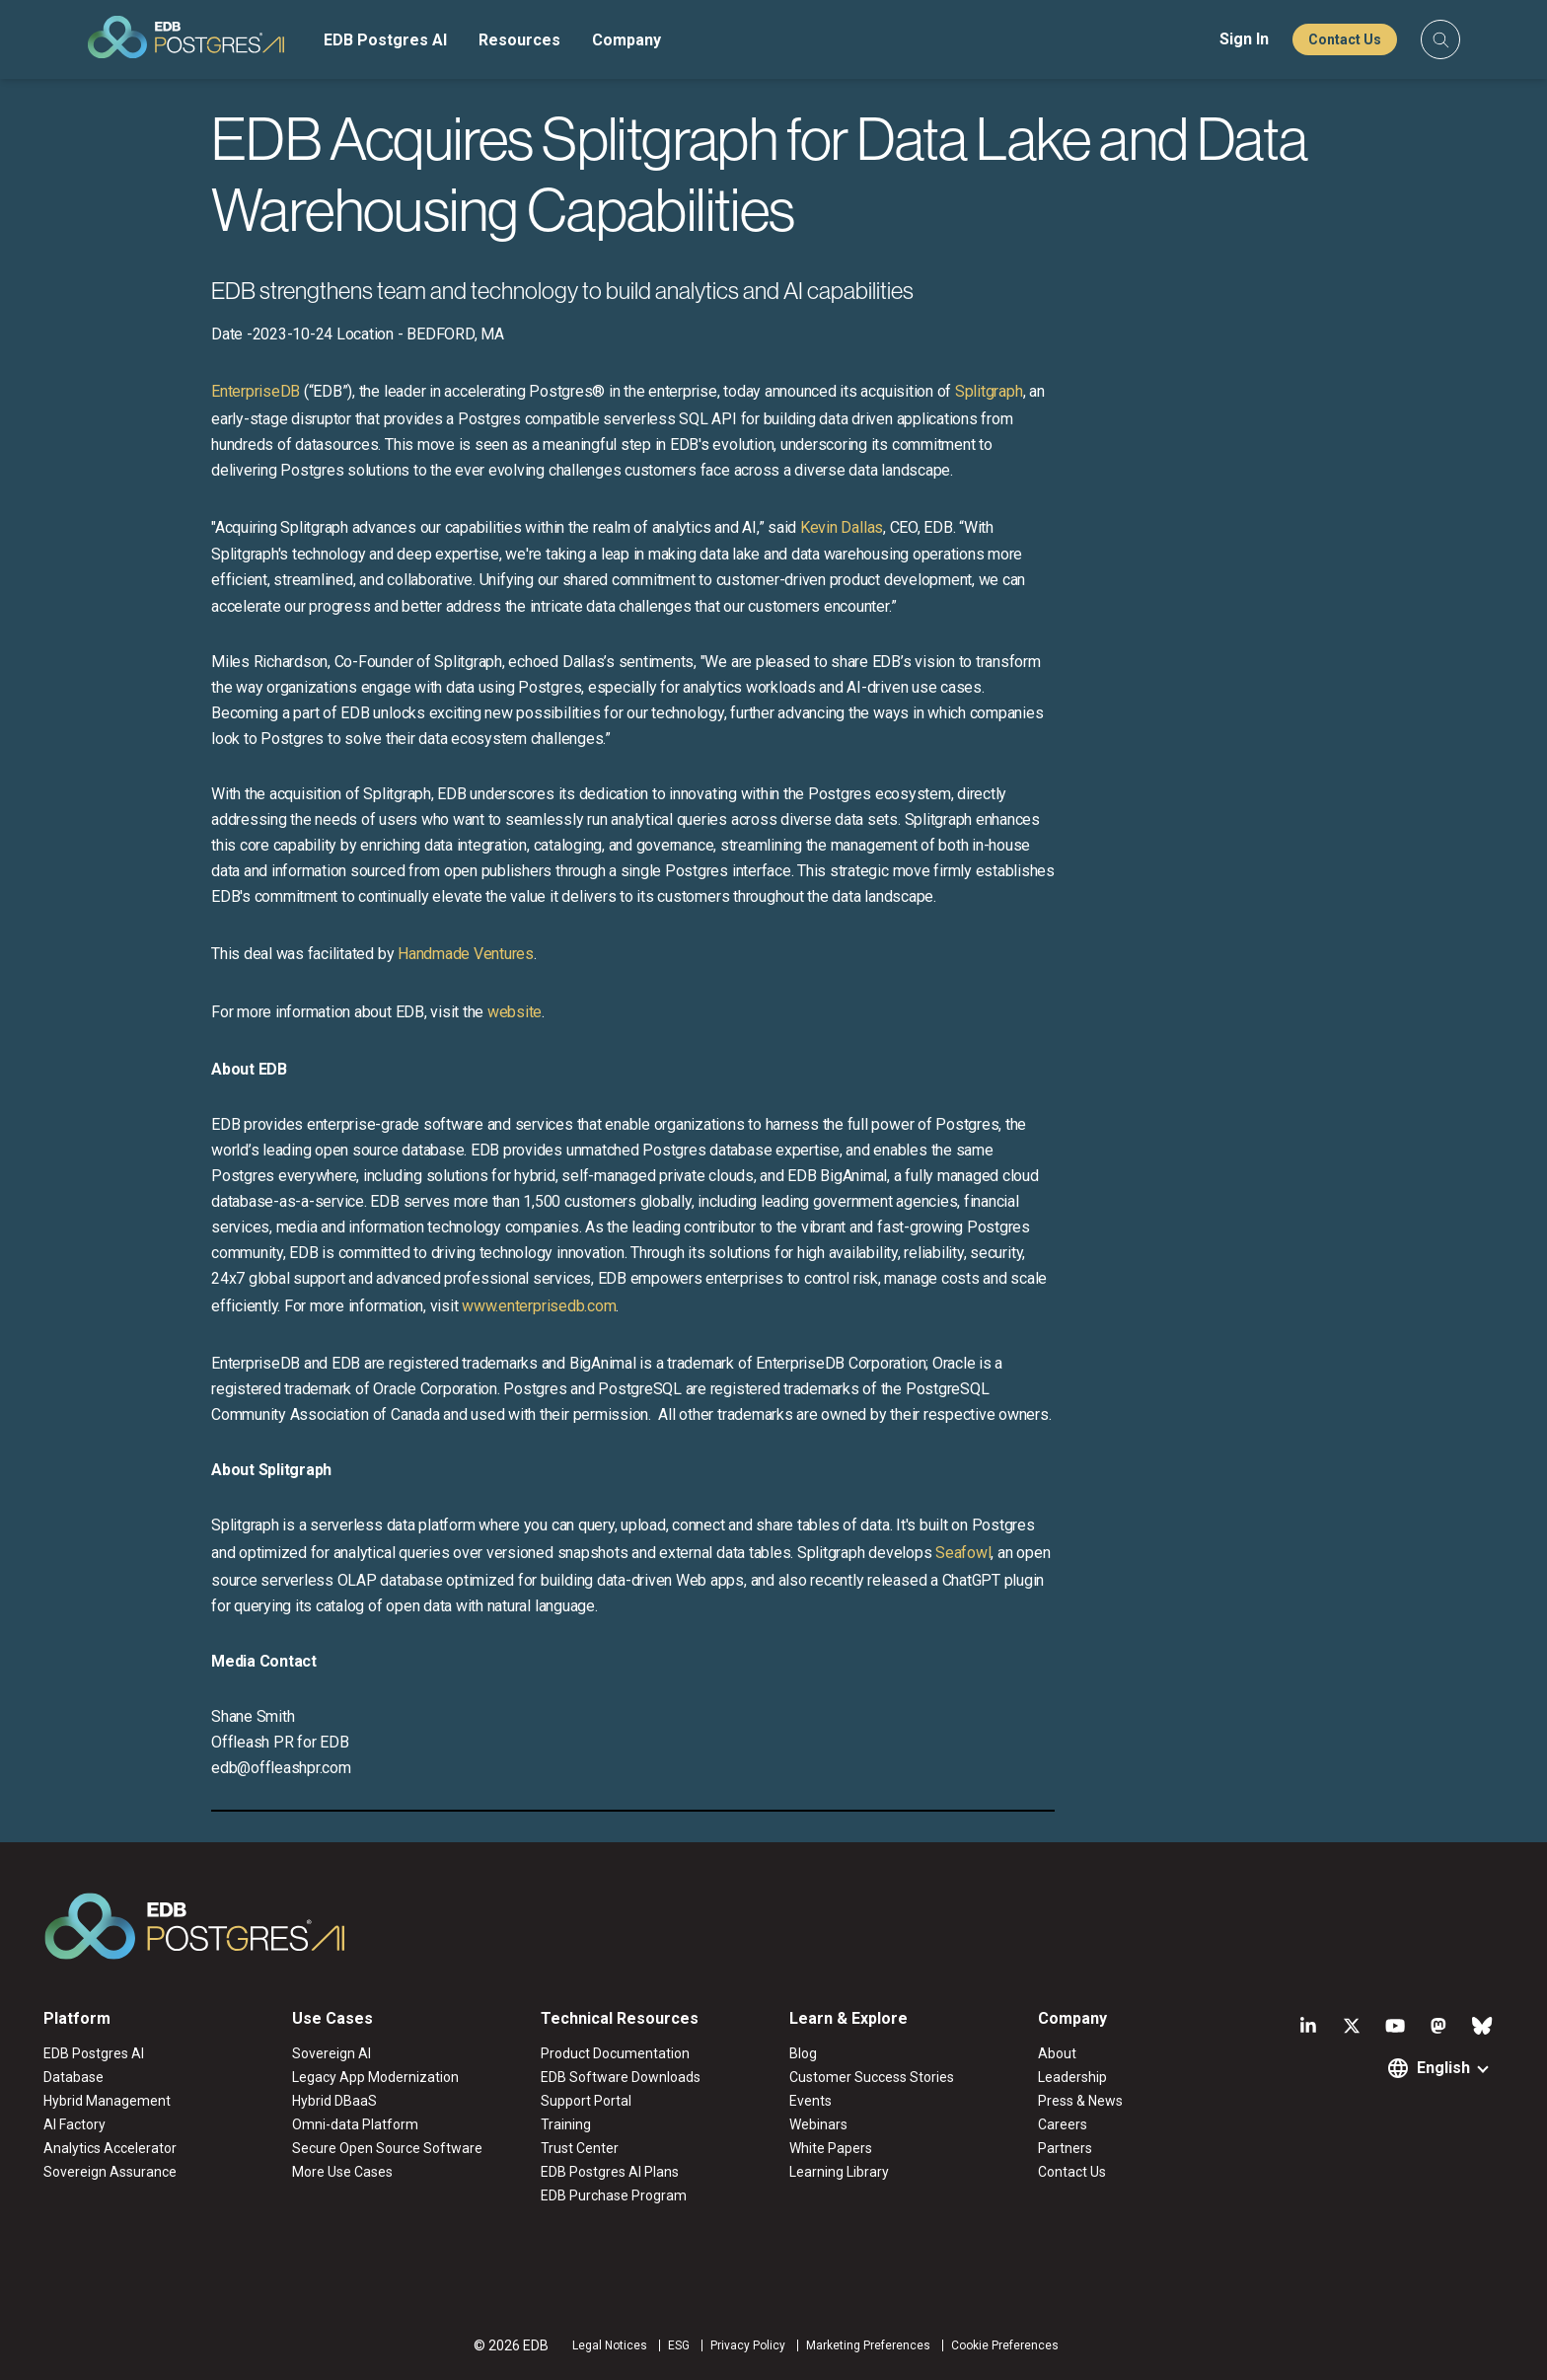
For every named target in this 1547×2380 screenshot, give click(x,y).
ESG (679, 2345)
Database (73, 2077)
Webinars (818, 2124)
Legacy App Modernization (375, 2077)
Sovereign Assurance (110, 2172)
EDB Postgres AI (385, 40)
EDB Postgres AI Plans (610, 2172)
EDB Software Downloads (620, 2077)
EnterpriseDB (255, 391)
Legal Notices (609, 2345)
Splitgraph (989, 391)
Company (626, 40)
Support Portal (586, 2101)
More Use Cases (342, 2172)
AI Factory (74, 2124)
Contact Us (1344, 39)
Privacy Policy (747, 2345)
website (514, 1012)
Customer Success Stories (871, 2077)
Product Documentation (615, 2053)
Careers (1062, 2124)
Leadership (1072, 2077)
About (1057, 2053)
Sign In (1244, 39)
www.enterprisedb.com (537, 1306)
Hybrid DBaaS (334, 2101)
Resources (519, 40)
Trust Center (580, 2148)
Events (810, 2101)
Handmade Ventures (466, 953)
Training (566, 2124)
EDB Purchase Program (614, 2195)
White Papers (830, 2148)
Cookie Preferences (1005, 2345)
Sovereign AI (331, 2053)
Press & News (1080, 2101)
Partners (1065, 2148)
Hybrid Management (107, 2101)
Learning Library (839, 2172)
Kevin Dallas (841, 527)
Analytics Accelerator (110, 2148)
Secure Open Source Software (387, 2148)
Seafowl (963, 1552)
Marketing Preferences (868, 2345)
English (1443, 2067)
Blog (803, 2053)
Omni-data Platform (355, 2124)
